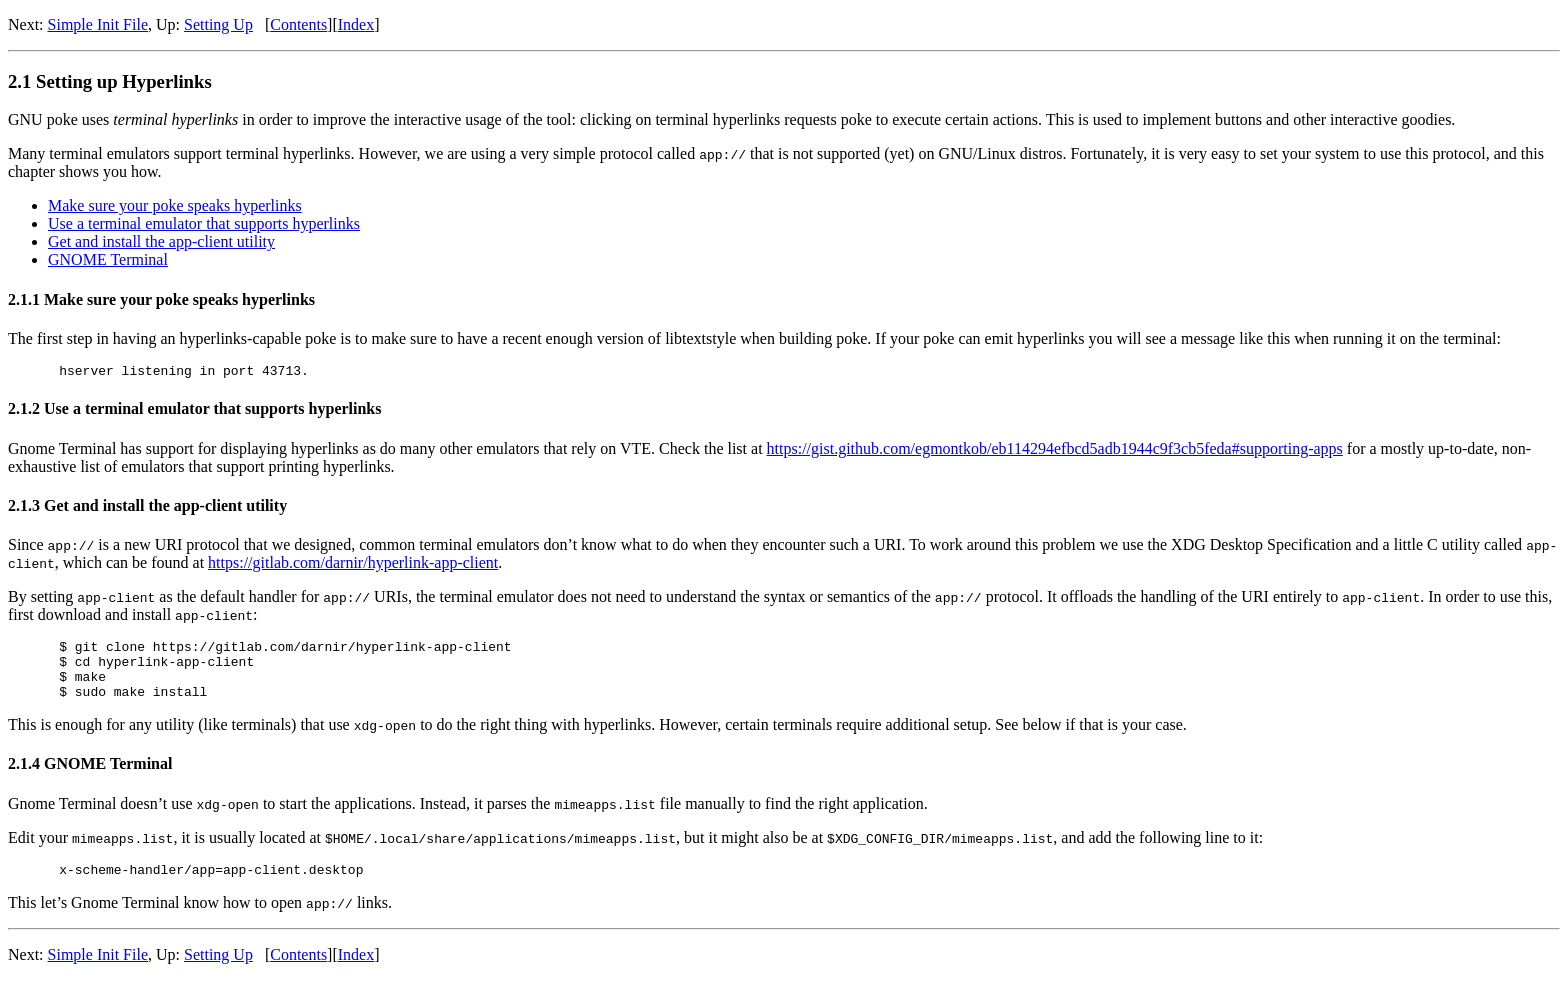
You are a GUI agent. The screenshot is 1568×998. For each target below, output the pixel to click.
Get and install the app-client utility (161, 241)
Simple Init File (98, 24)
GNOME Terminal (108, 259)
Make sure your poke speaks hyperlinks (175, 205)
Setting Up (218, 24)
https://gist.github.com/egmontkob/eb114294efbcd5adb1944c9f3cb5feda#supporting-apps (1055, 451)
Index (356, 24)
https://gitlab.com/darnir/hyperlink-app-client (353, 565)
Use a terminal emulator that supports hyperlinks (204, 223)
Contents (298, 24)
